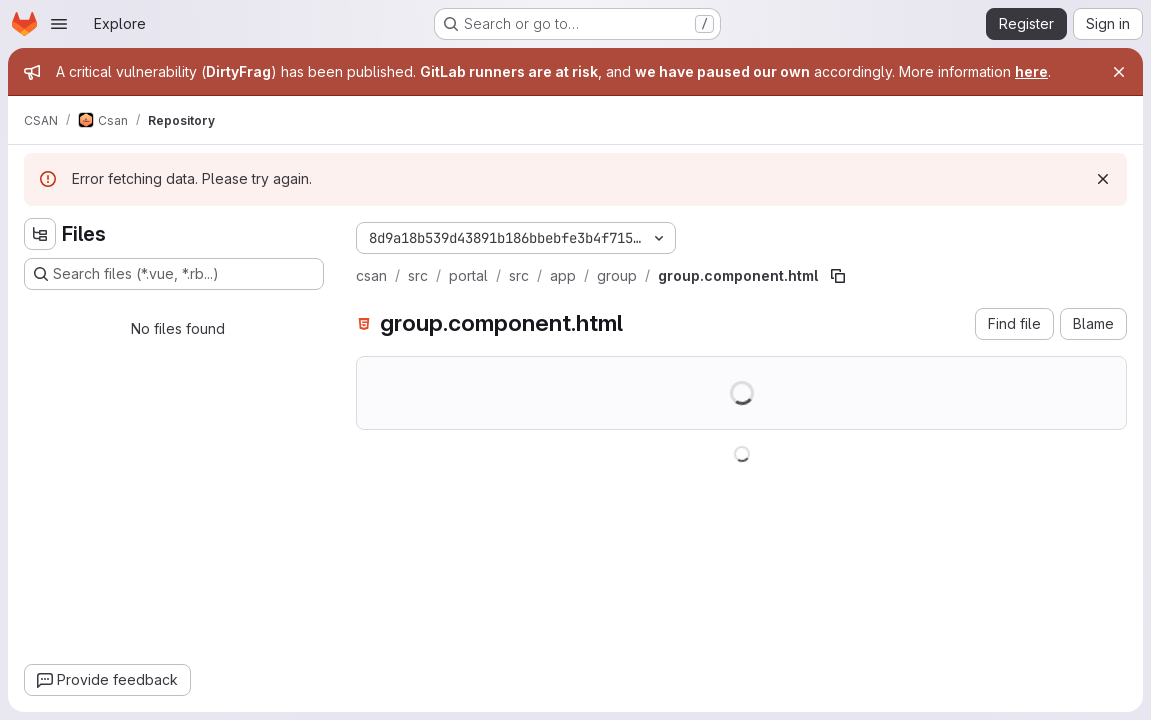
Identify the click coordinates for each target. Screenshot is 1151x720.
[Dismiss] (1103, 179)
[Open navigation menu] (59, 24)
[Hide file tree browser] (40, 234)
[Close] (1119, 72)
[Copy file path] (838, 276)
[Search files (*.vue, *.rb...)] (174, 274)
